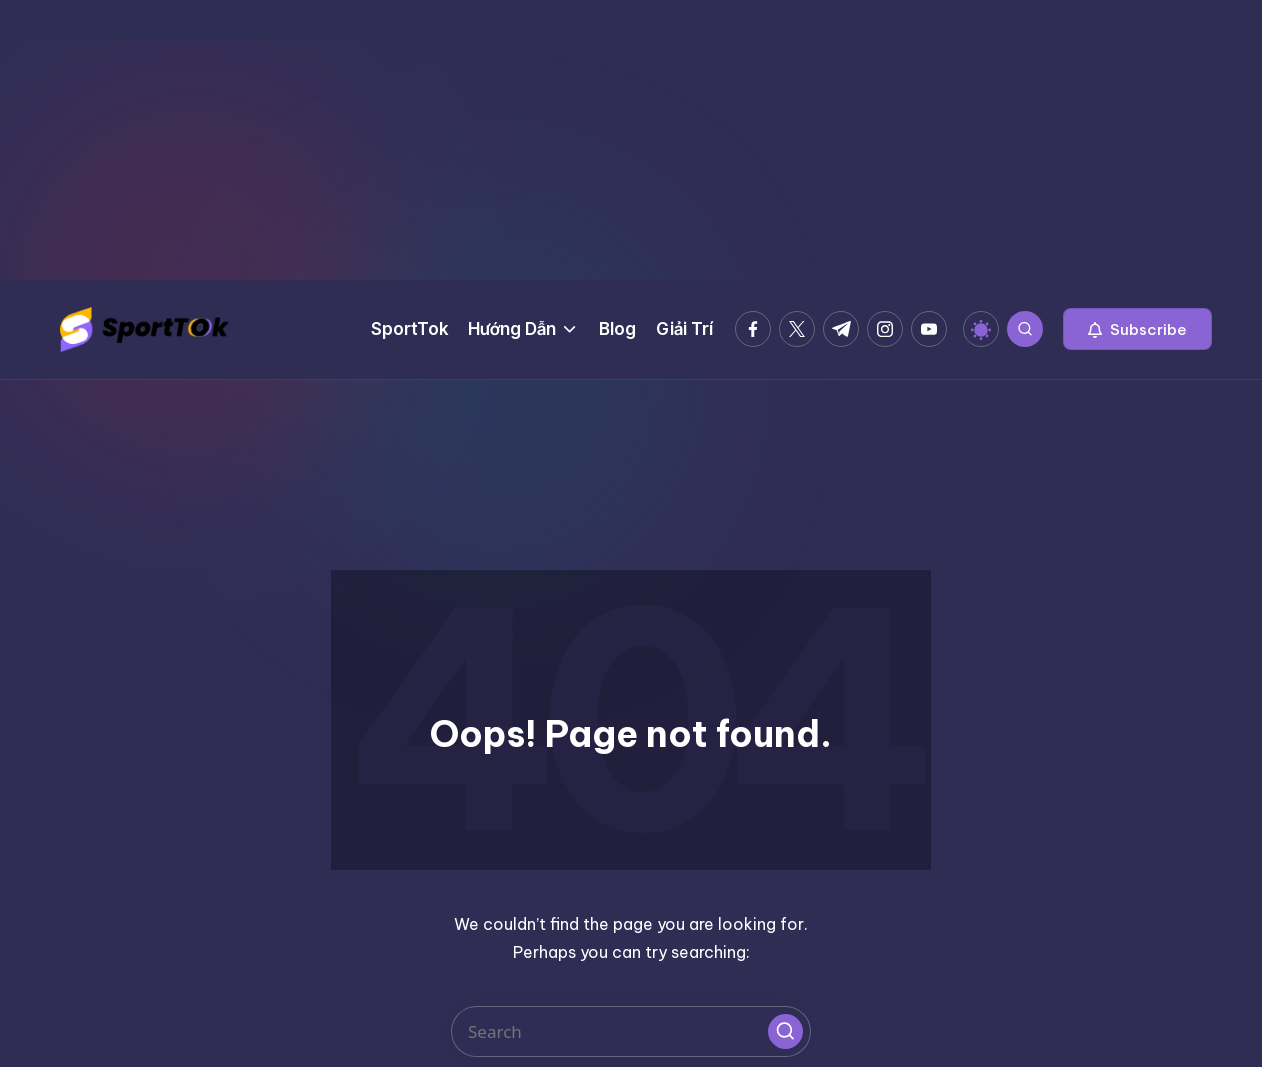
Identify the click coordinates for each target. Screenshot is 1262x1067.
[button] (1137, 329)
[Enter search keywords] (631, 1031)
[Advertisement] (631, 140)
